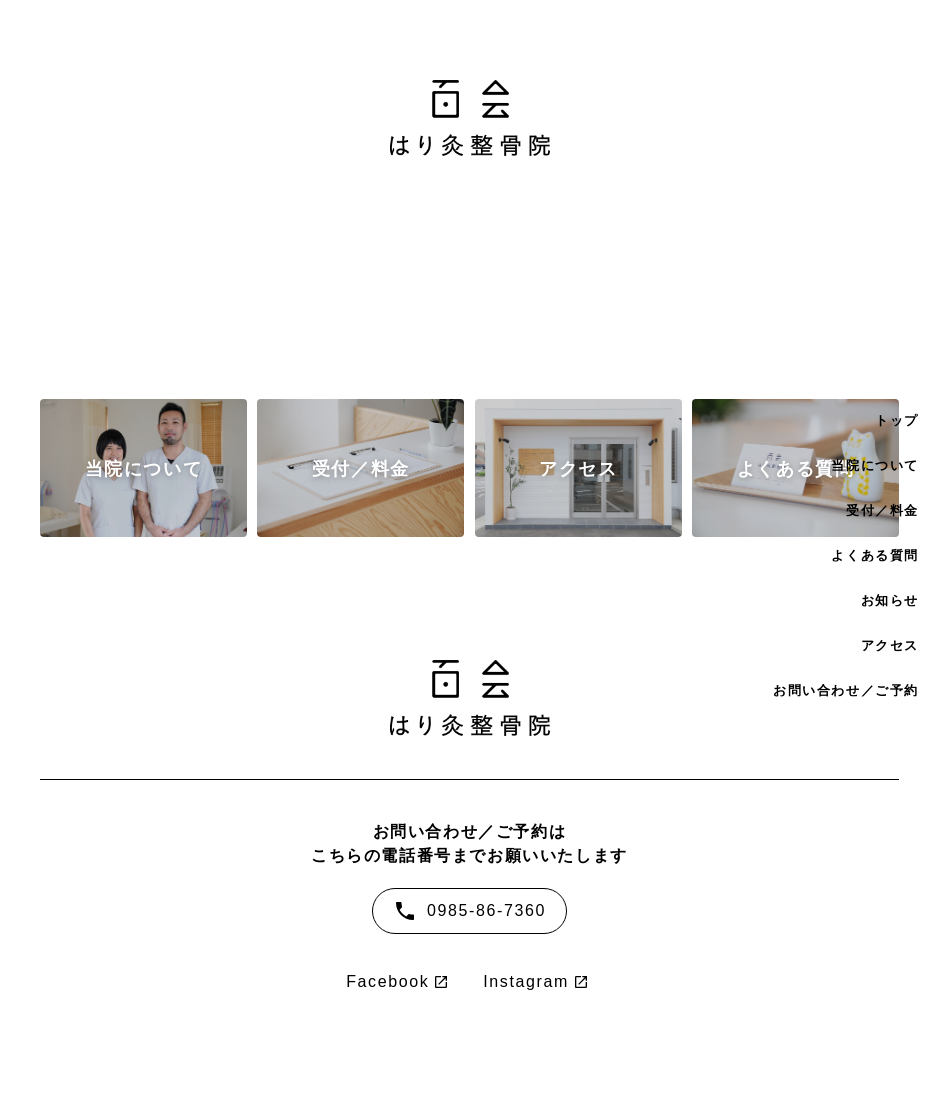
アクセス (890, 645)
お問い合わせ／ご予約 (846, 690)
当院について (875, 465)
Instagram (526, 982)
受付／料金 (882, 510)
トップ (897, 420)
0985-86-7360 (469, 911)
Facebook (387, 982)
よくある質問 (875, 555)
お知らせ (890, 600)
